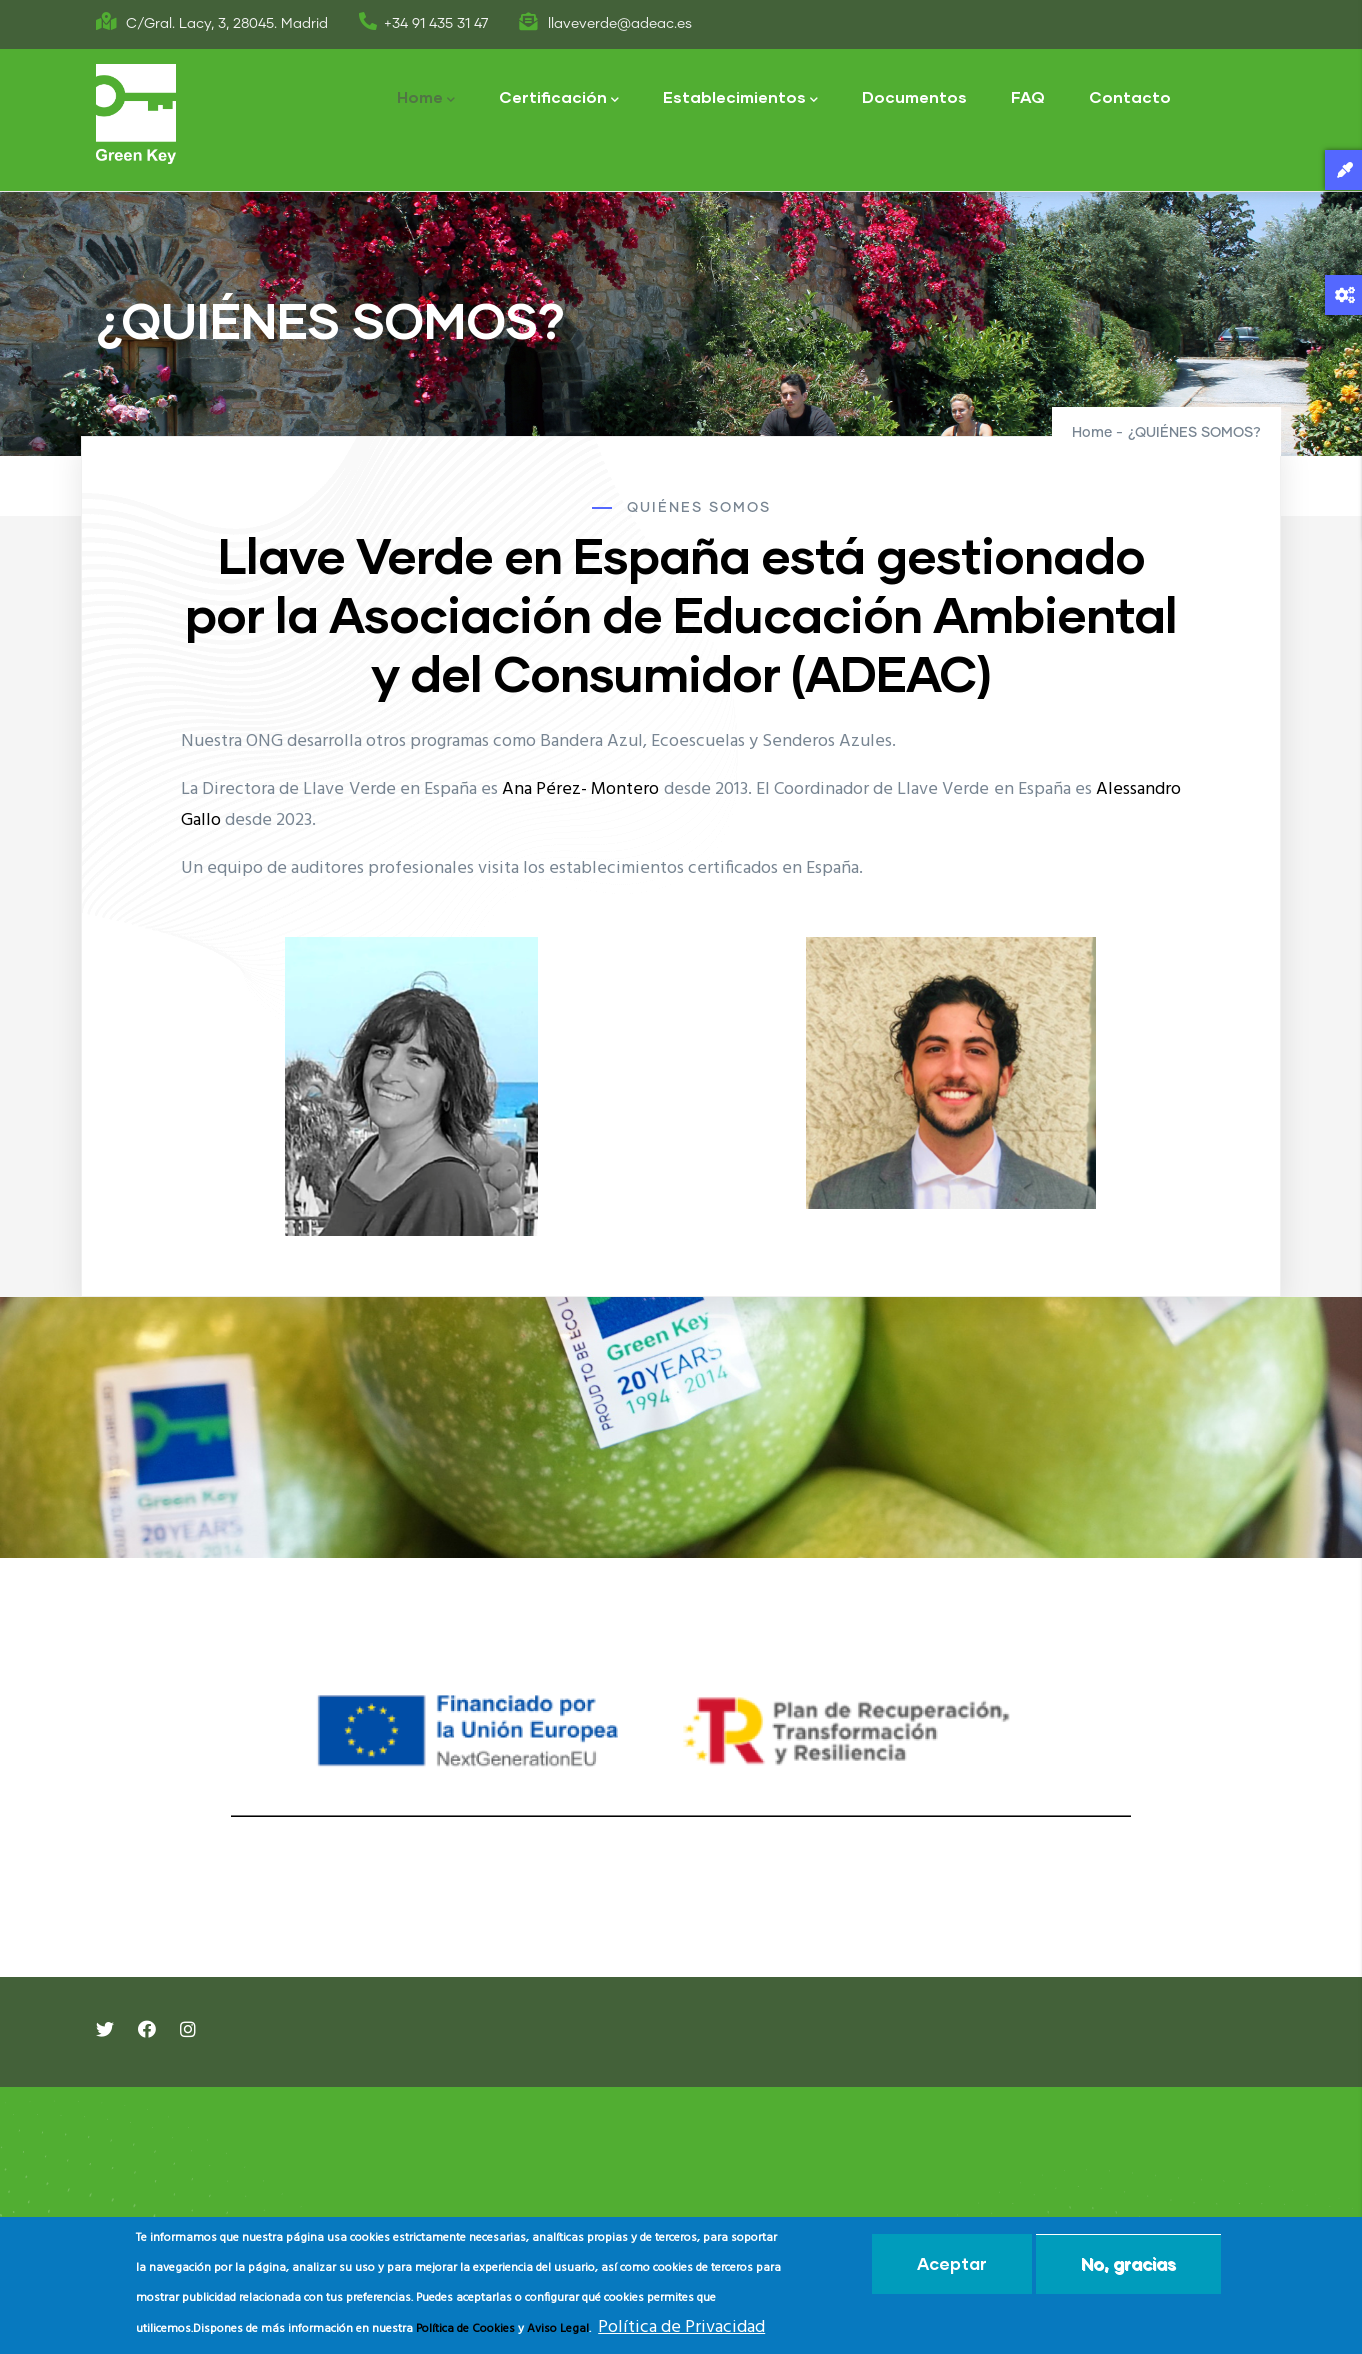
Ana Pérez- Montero (580, 789)
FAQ (1028, 96)
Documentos (914, 96)
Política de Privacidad (681, 2327)
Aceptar (952, 2263)
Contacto (1130, 96)
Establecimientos (740, 98)
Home (426, 98)
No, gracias (1128, 2263)
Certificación (559, 98)
